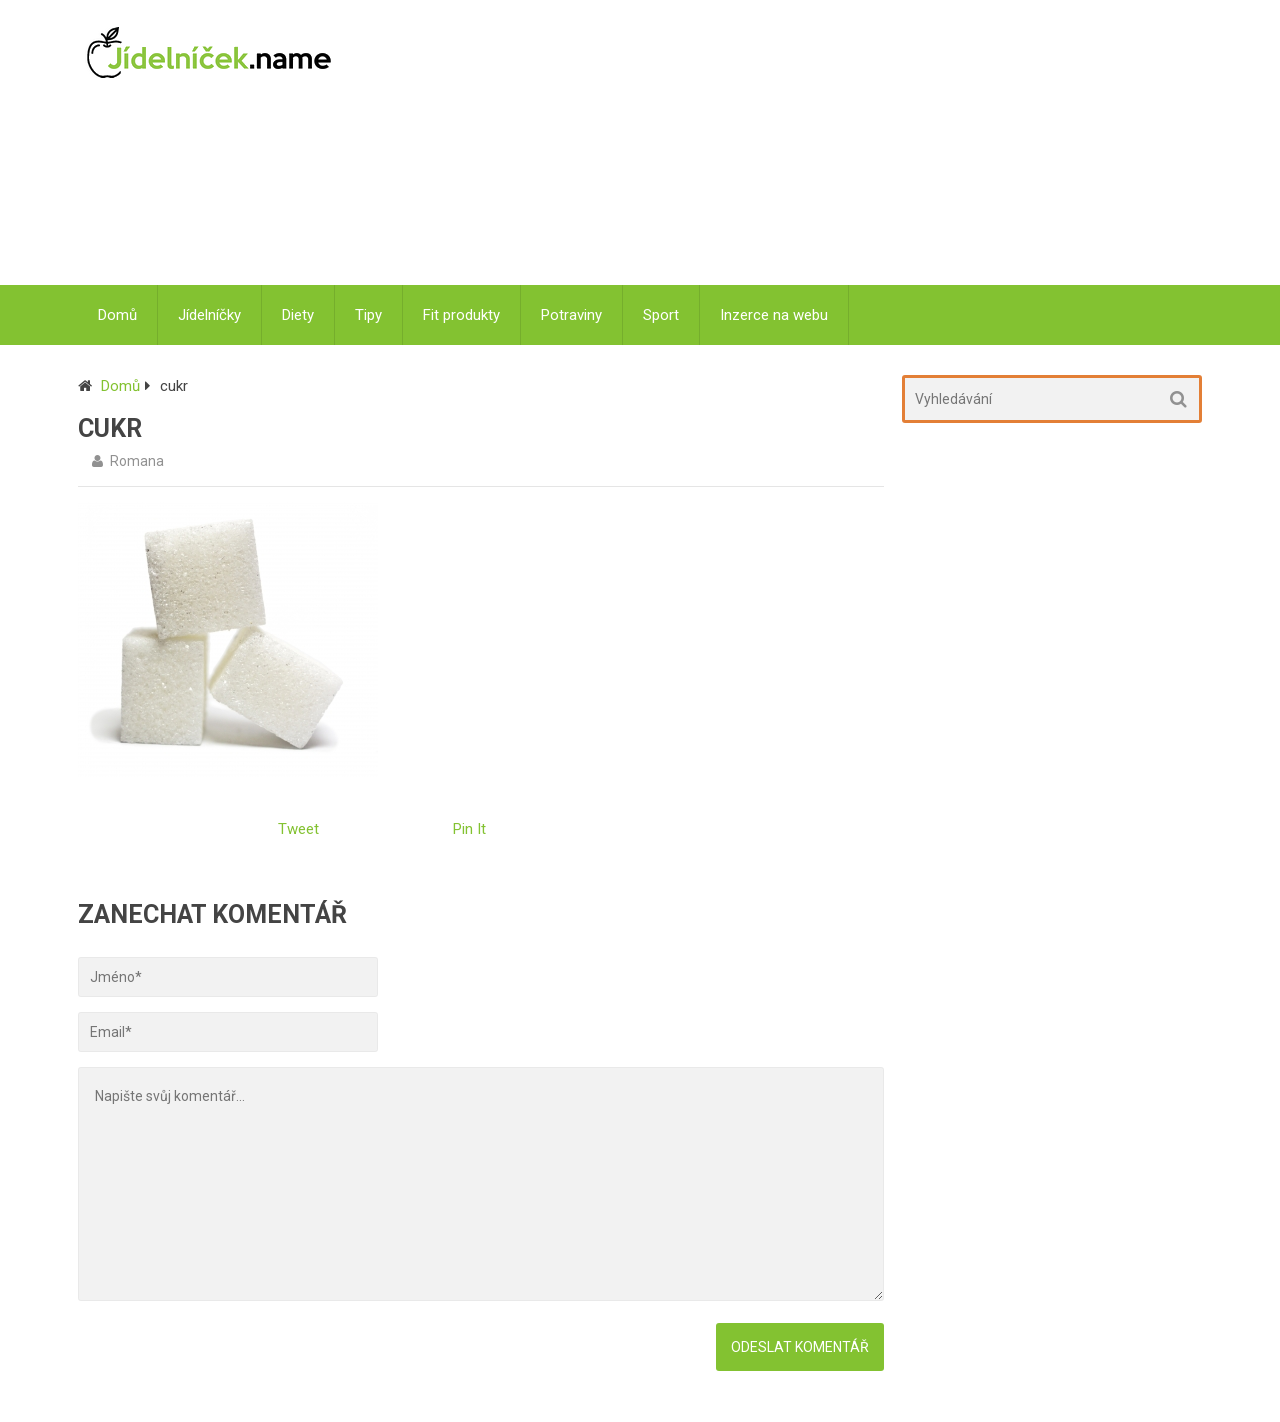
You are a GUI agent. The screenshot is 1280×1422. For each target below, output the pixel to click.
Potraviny (571, 315)
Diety (298, 315)
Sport (661, 315)
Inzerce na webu (774, 315)
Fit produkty (461, 315)
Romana (137, 461)
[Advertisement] (780, 145)
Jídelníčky (209, 315)
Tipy (368, 315)
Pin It (469, 829)
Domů (117, 315)
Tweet (298, 829)
